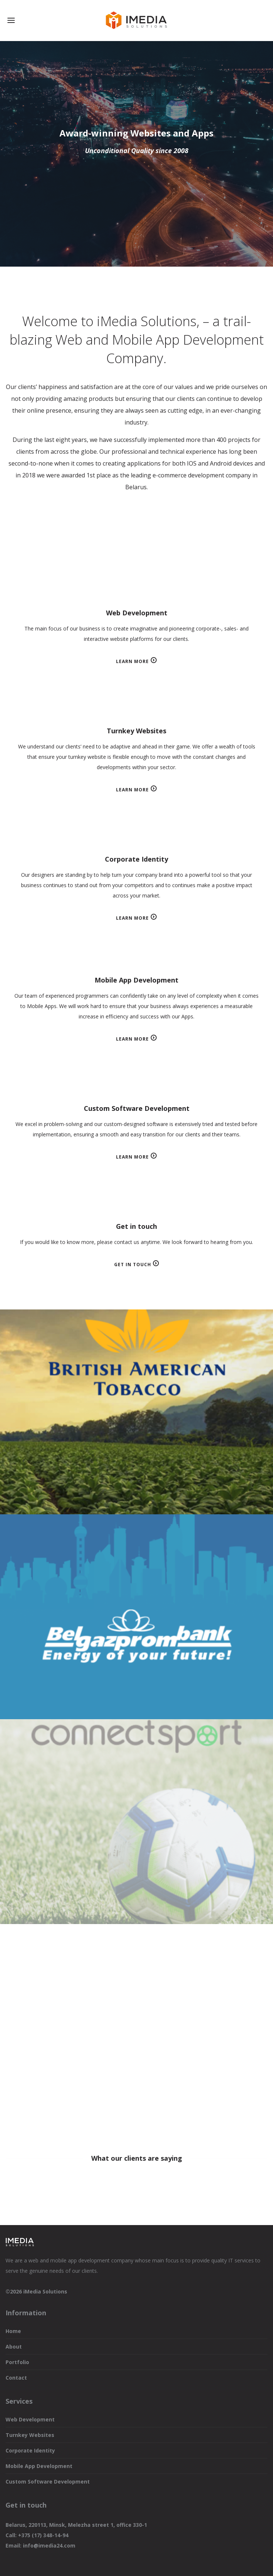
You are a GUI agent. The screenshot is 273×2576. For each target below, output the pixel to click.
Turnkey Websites (30, 2434)
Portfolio (17, 2362)
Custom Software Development (48, 2481)
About (14, 2346)
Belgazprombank (136, 1616)
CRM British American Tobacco (136, 1411)
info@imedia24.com (49, 2545)
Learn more (132, 661)
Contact (16, 2377)
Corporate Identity (30, 2450)
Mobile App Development (39, 2465)
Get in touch (132, 1264)
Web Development (30, 2419)
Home (13, 2331)
